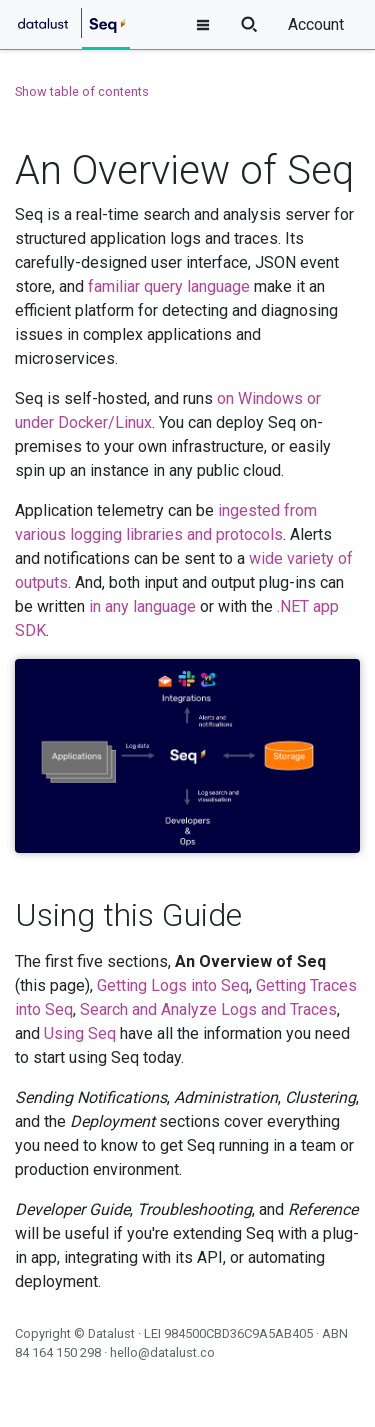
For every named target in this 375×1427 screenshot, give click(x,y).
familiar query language (169, 286)
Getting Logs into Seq (173, 985)
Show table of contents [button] (82, 91)
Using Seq (80, 1033)
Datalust (111, 1333)
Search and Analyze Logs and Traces (208, 1009)
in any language (142, 606)
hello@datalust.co (162, 1352)
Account (316, 24)
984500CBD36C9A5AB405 (238, 1333)
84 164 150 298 (58, 1352)
